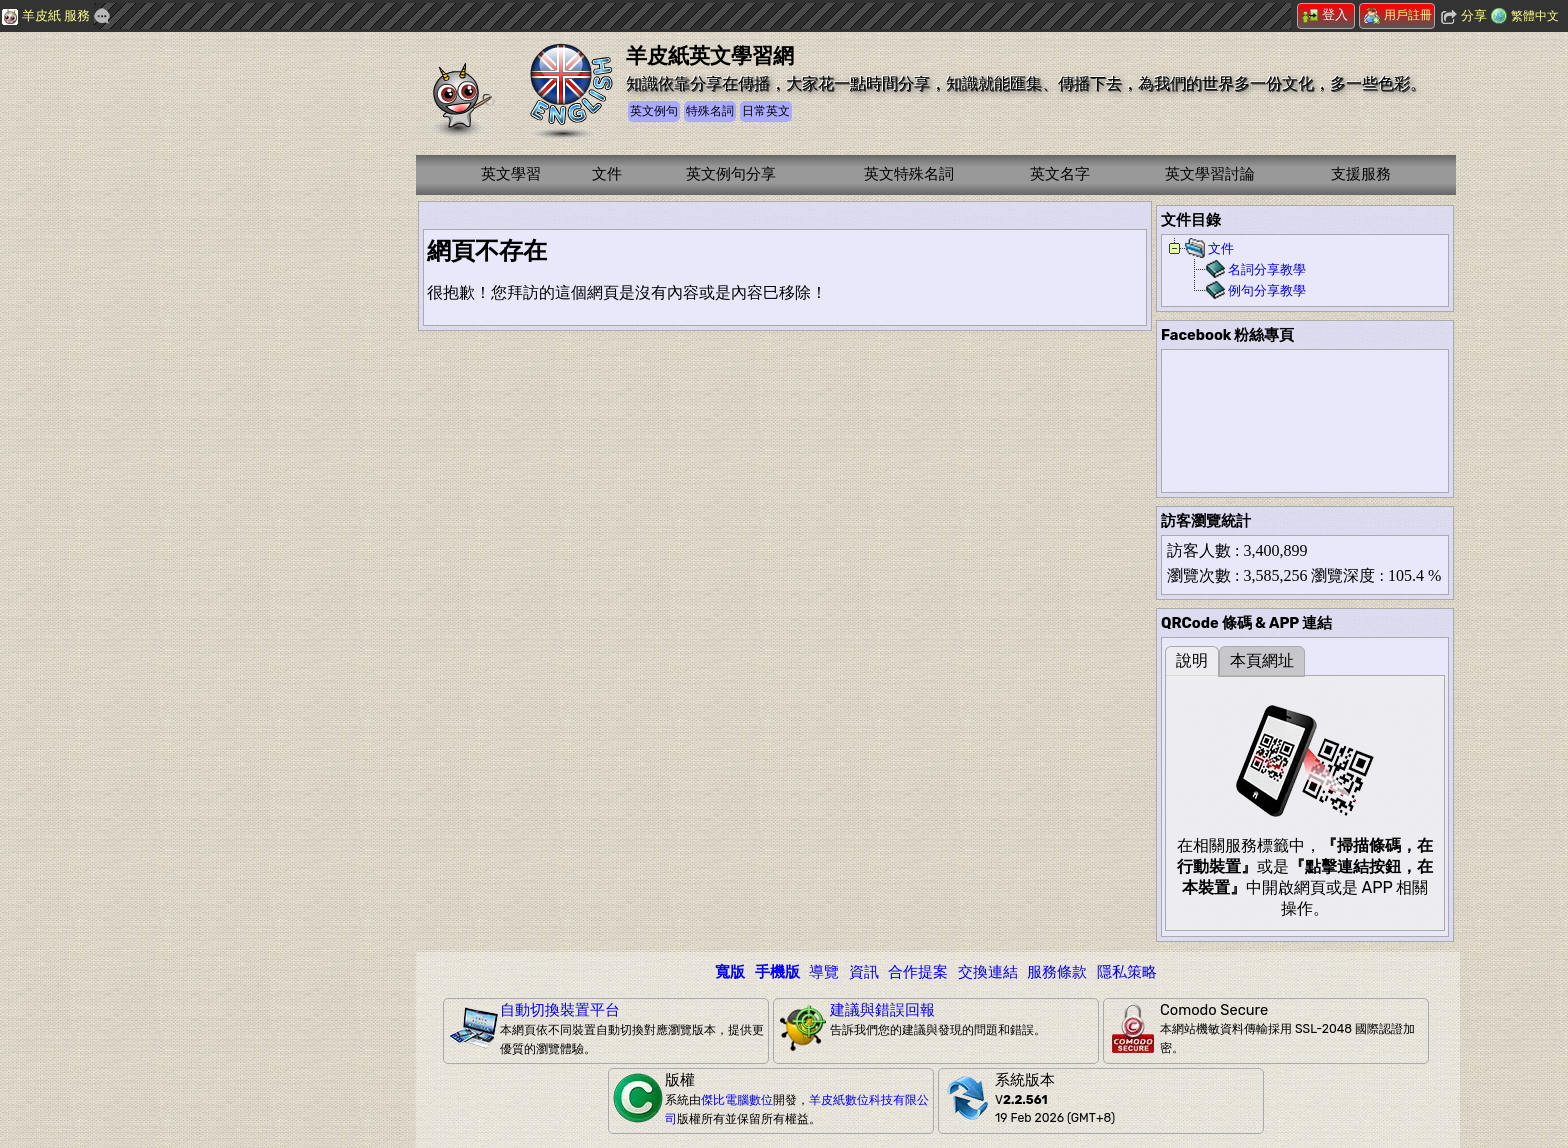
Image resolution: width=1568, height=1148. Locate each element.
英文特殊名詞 (909, 174)
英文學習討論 (1210, 174)
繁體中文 (1535, 16)
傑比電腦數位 (737, 1100)
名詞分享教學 (1267, 269)
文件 (607, 174)
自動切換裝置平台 (560, 1010)
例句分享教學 (1267, 290)
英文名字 (1060, 174)
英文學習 (511, 174)
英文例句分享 (731, 174)
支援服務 (1361, 174)
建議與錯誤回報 (882, 1010)
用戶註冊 (1398, 15)
